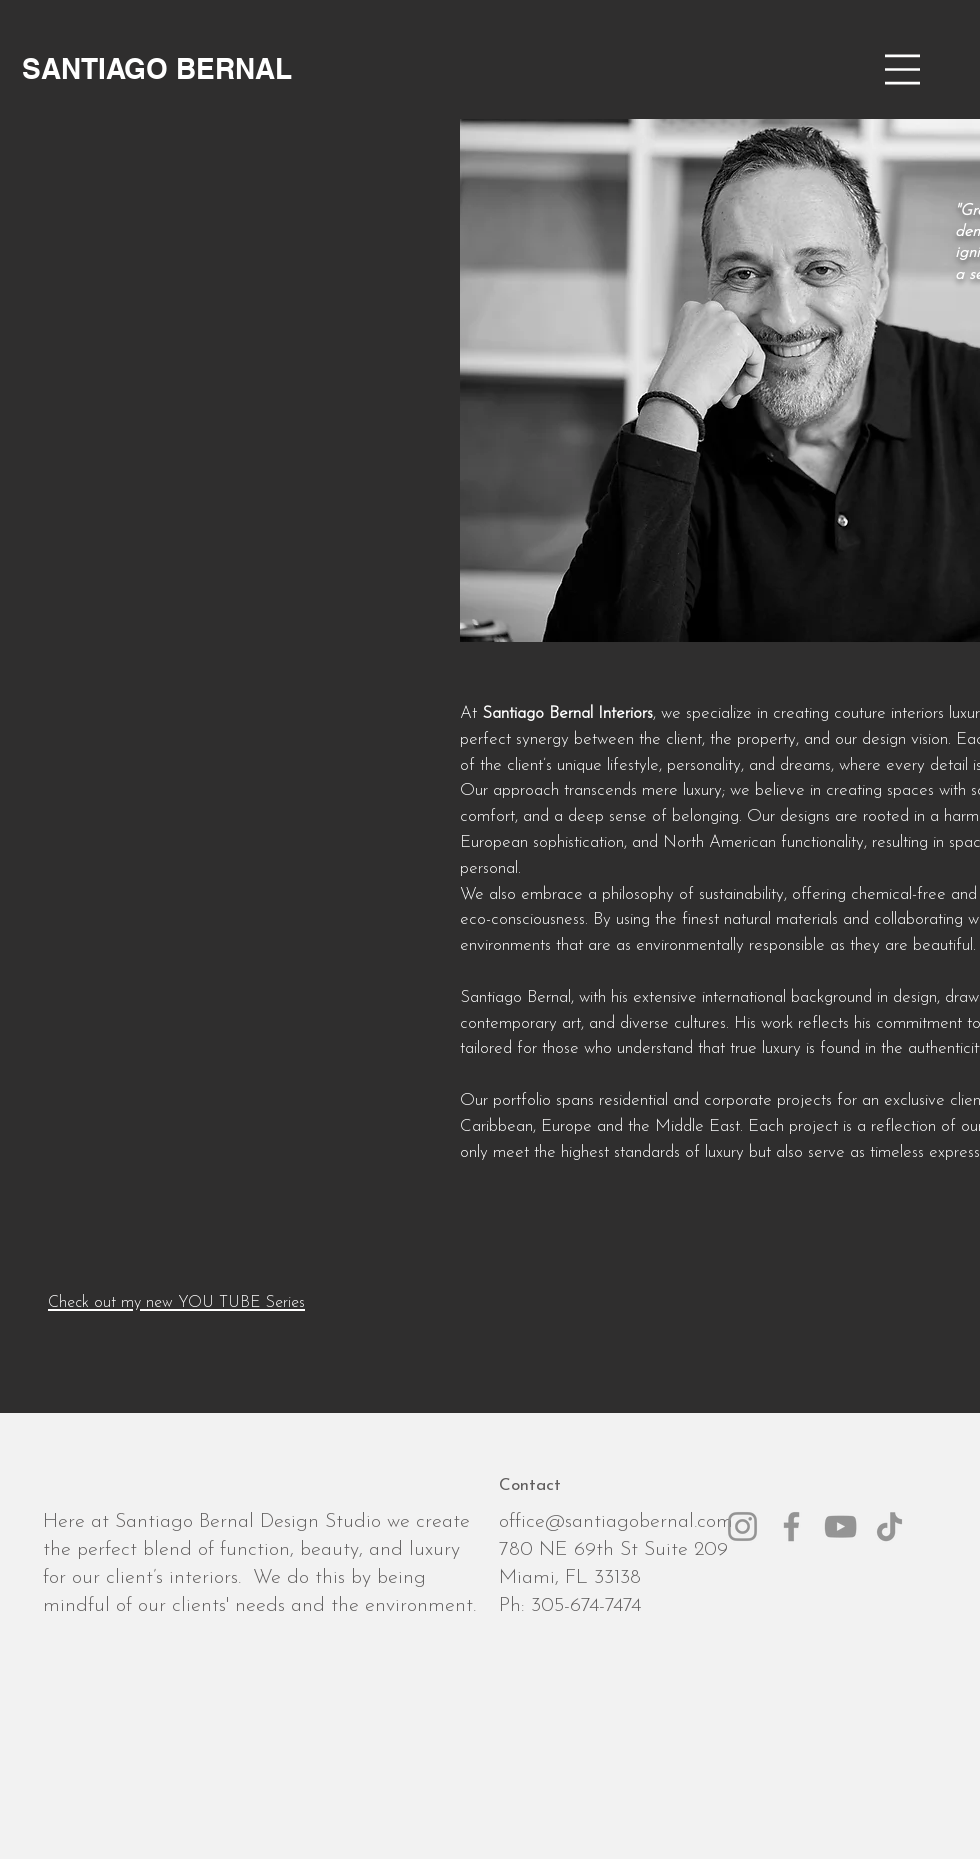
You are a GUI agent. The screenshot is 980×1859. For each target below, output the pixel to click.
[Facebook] (791, 1526)
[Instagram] (742, 1526)
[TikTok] (889, 1526)
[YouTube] (840, 1526)
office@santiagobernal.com (616, 1522)
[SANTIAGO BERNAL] (156, 68)
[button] (902, 69)
